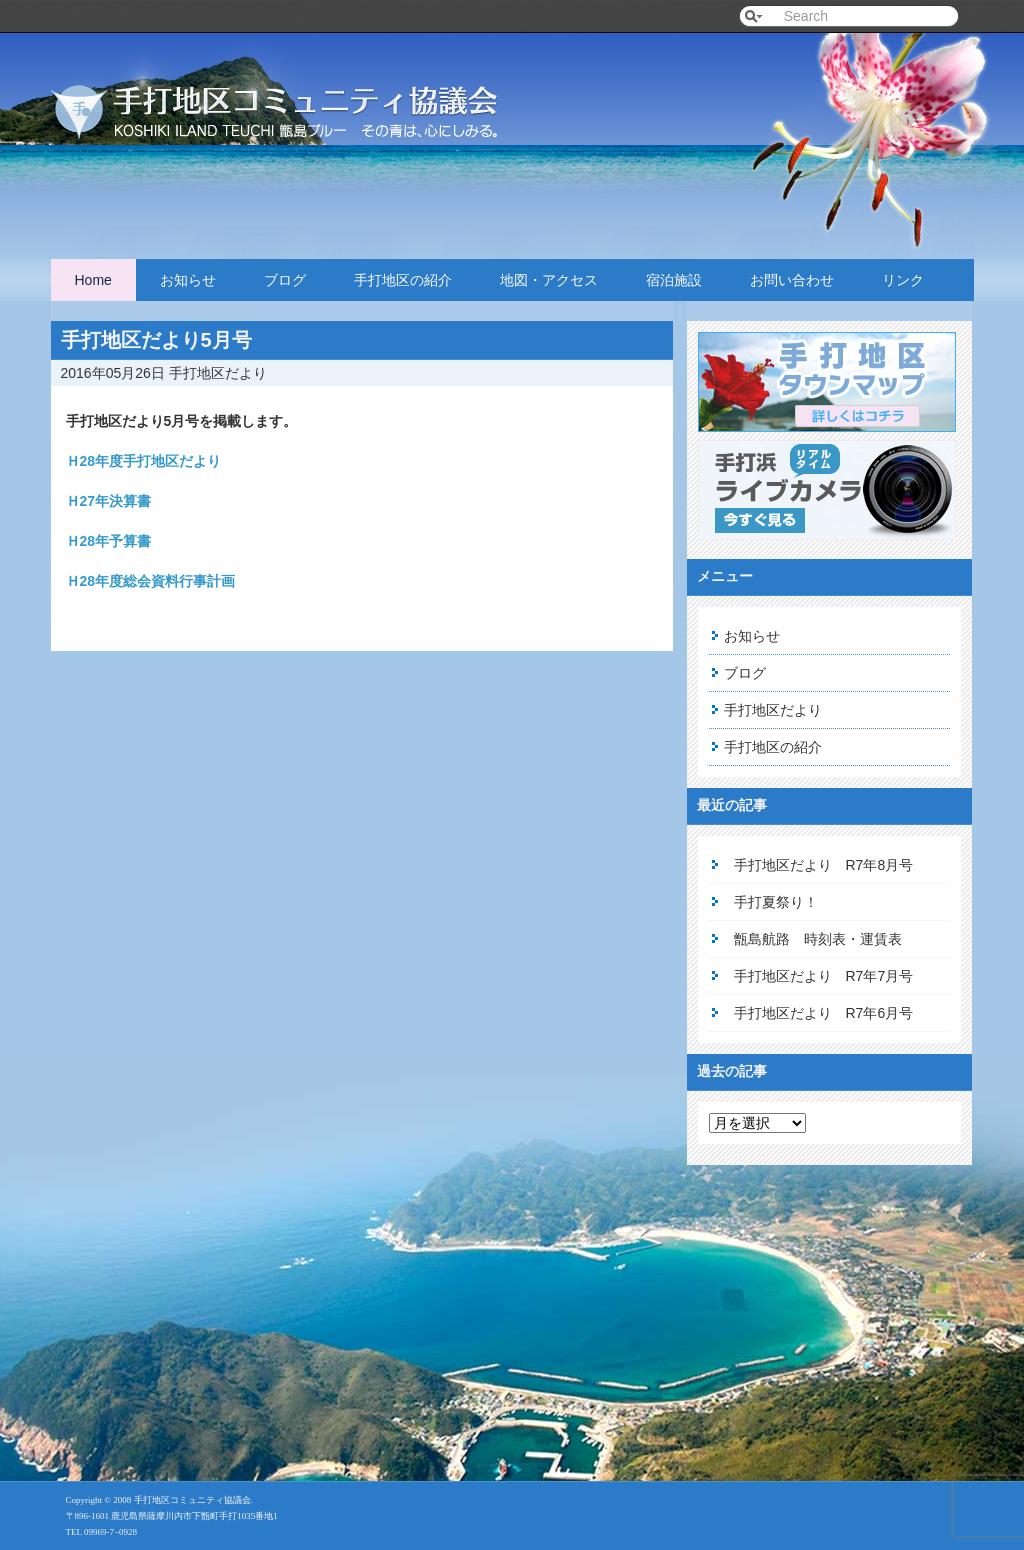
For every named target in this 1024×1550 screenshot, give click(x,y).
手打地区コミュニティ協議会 (301, 92)
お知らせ (188, 280)
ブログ (285, 280)
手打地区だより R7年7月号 (824, 976)
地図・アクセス (549, 280)
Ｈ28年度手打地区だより (144, 461)
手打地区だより (218, 373)
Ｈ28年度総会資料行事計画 (151, 581)
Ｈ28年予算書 (109, 541)
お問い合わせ (792, 280)
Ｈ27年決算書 (109, 501)
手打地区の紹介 (403, 280)
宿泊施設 (674, 280)
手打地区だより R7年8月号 (824, 865)
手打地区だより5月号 (156, 340)
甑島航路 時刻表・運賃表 (818, 939)
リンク (903, 280)
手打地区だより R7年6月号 (824, 1013)
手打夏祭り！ (776, 902)
